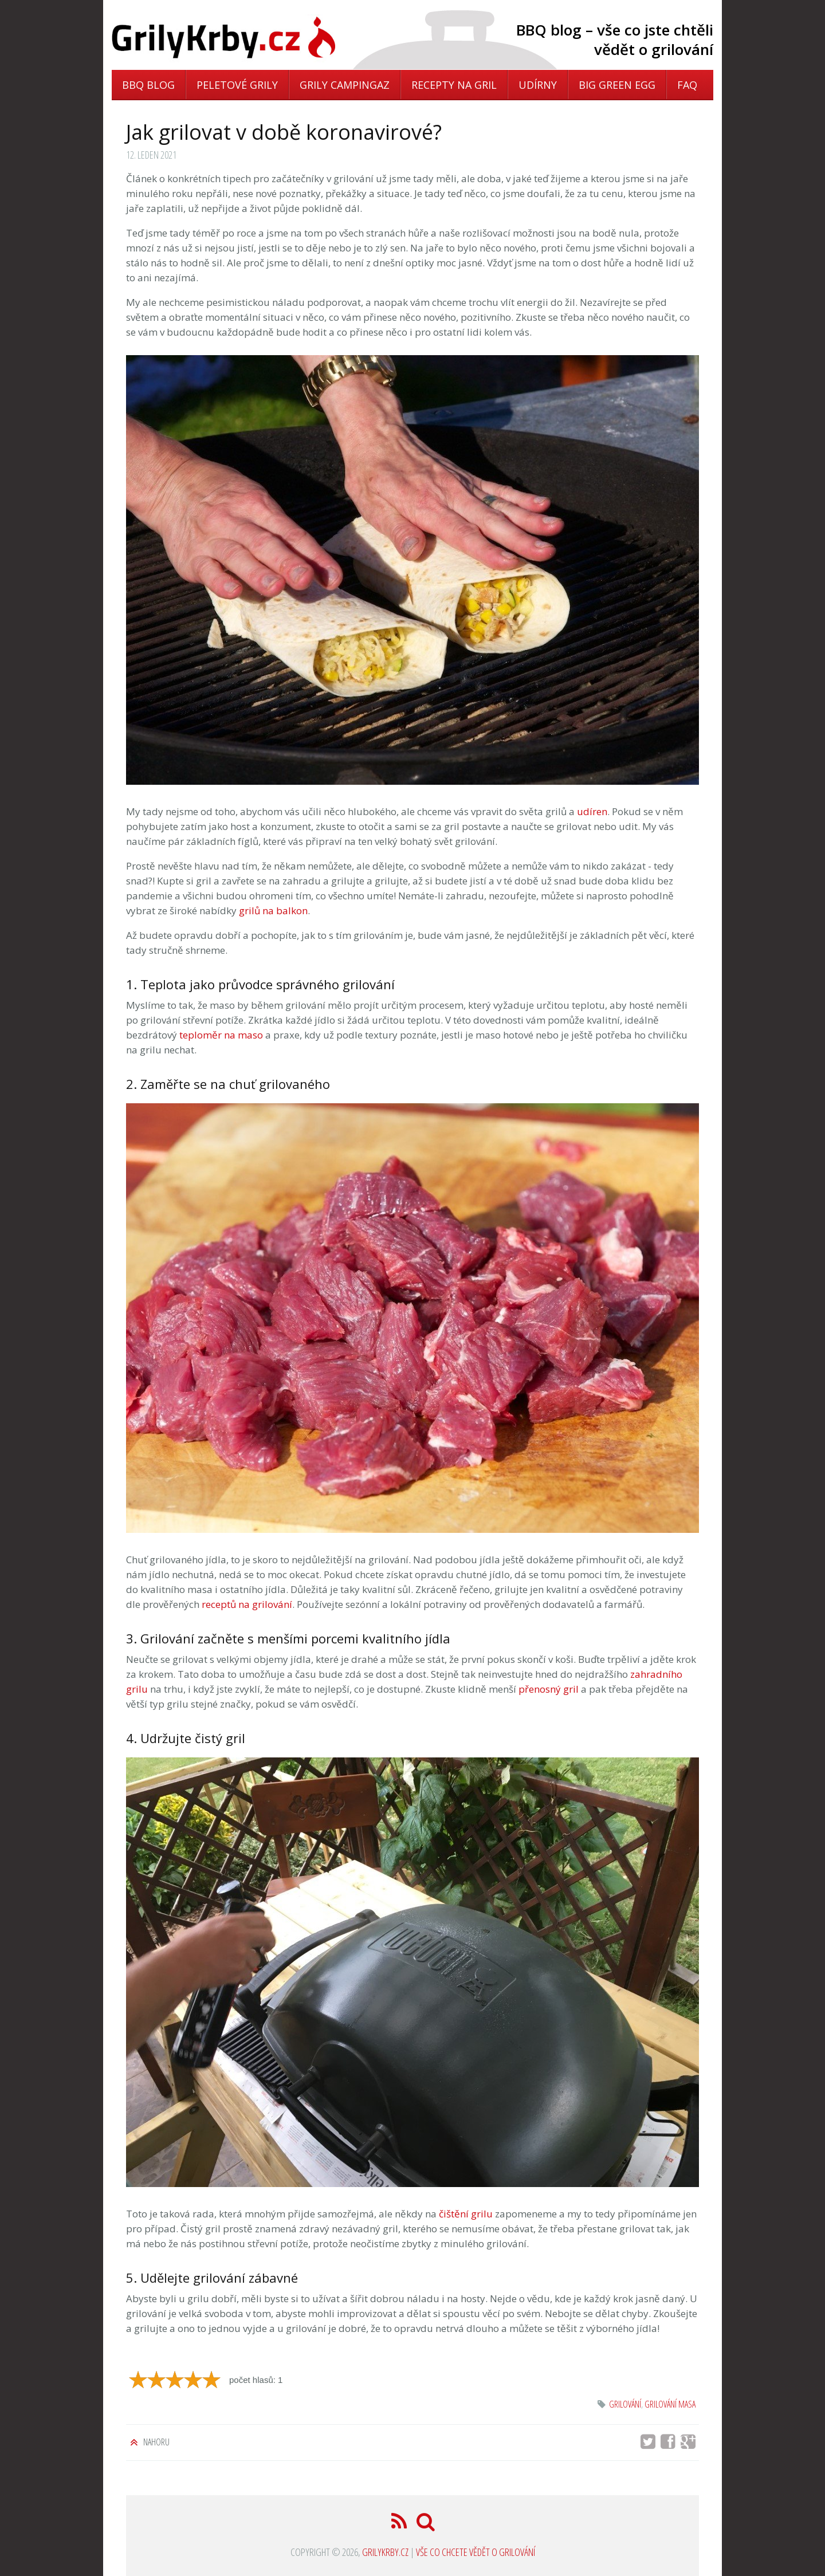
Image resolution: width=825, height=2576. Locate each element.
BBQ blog (148, 85)
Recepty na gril (454, 85)
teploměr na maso (221, 1034)
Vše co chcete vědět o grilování (475, 2552)
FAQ (687, 85)
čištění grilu (466, 2213)
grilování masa (670, 2404)
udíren (592, 811)
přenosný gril (548, 1689)
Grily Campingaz (345, 85)
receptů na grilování (247, 1604)
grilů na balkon (273, 910)
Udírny (537, 85)
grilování (625, 2404)
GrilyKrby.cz (385, 2552)
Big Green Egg (617, 85)
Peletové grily (237, 85)
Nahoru (156, 2442)
